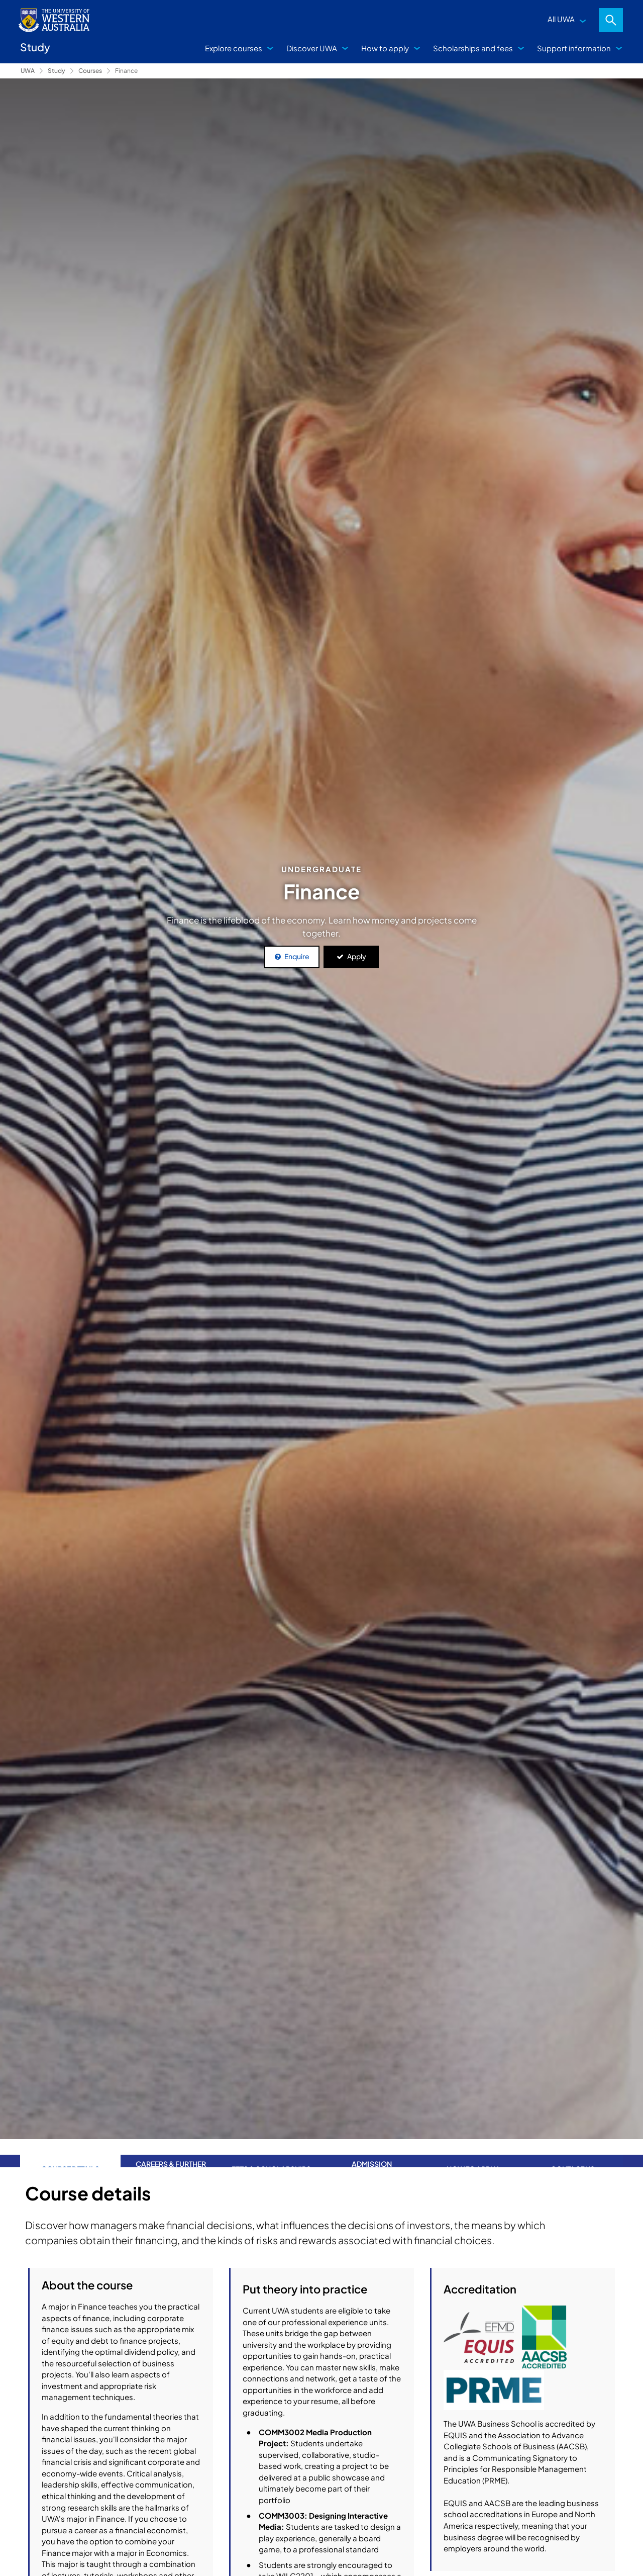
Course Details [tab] (70, 2153)
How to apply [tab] (472, 2153)
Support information (574, 48)
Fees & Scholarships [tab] (271, 2153)
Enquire (296, 956)
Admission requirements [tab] (371, 2153)
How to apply (385, 48)
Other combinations (317, 2542)
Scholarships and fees (473, 48)
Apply (356, 956)
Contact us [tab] (573, 2153)
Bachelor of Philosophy (517, 2414)
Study (56, 70)
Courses (90, 70)
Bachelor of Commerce (517, 2367)
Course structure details (317, 2514)
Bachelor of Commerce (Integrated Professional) (500, 2455)
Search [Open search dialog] (611, 20)
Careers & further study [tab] (171, 2153)
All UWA (561, 19)
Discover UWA (311, 48)
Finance (126, 70)
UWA (28, 70)
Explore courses (233, 48)
